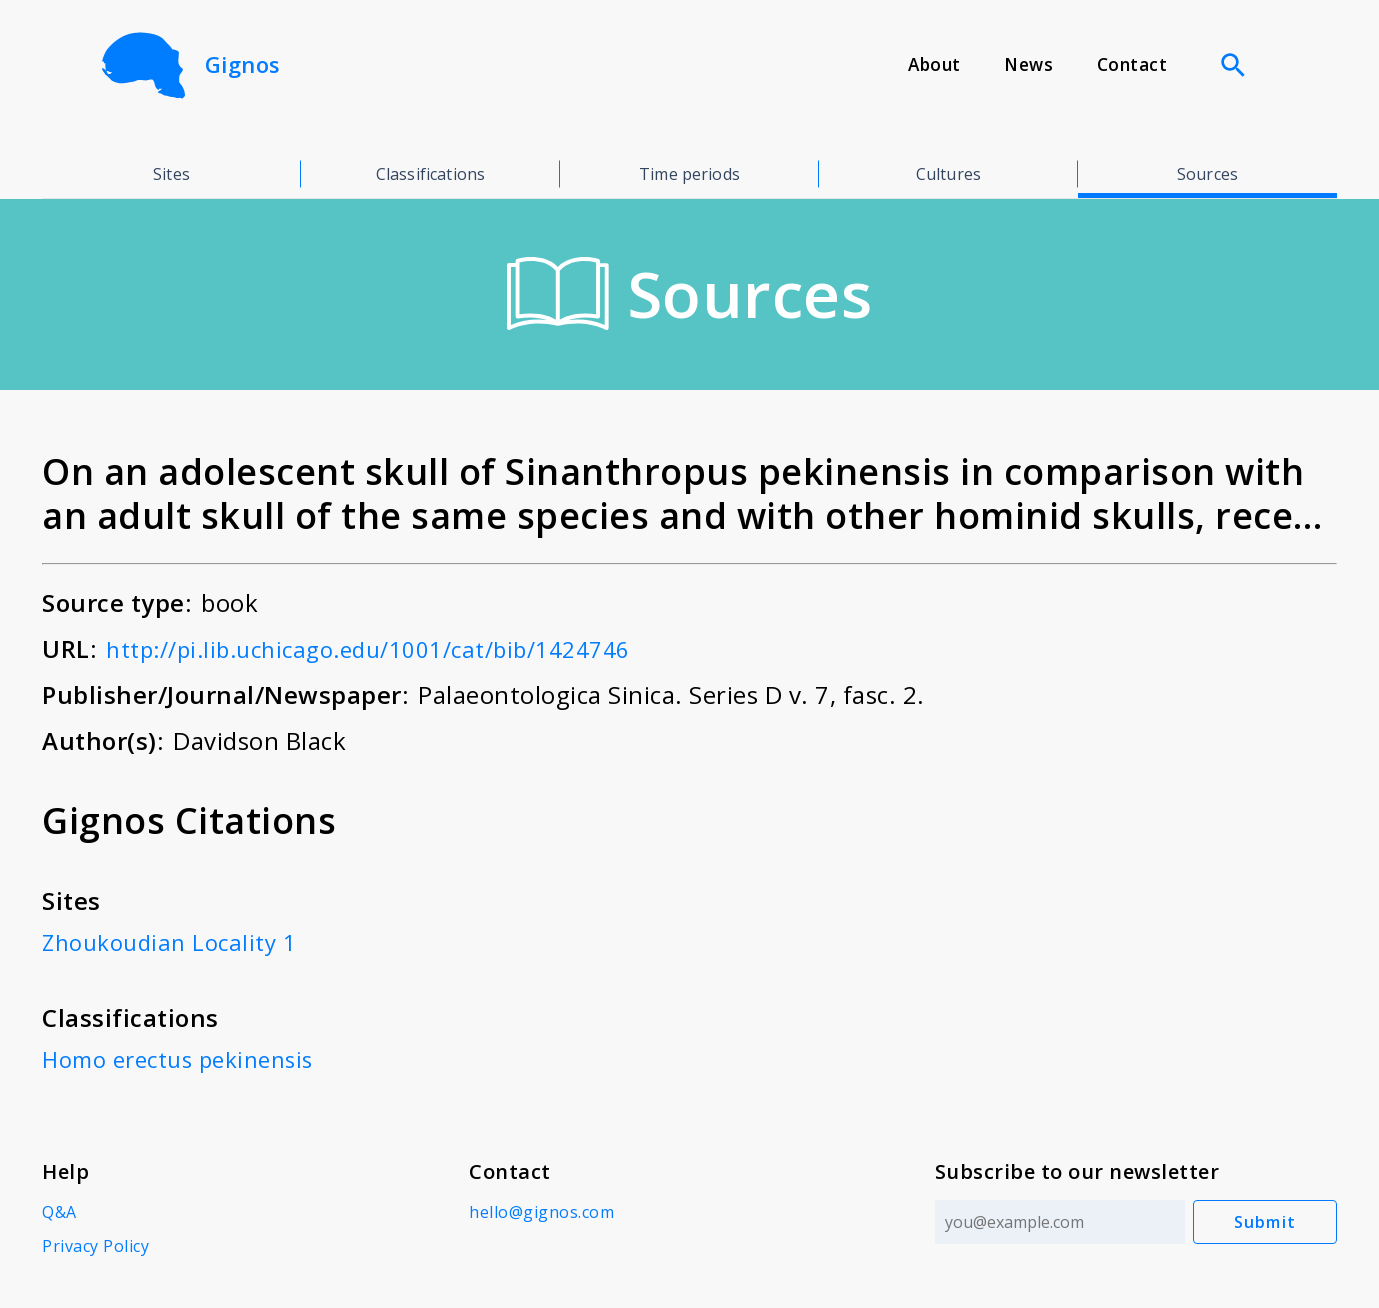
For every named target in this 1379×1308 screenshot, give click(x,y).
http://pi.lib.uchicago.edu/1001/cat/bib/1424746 (388, 648)
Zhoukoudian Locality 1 (176, 941)
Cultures (948, 174)
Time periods (689, 174)
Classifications (430, 174)
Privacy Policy (95, 1246)
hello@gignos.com (539, 1212)
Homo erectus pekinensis (187, 1058)
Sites (171, 174)
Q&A (59, 1212)
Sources (1207, 174)
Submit (1265, 1222)
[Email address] (1056, 1222)
